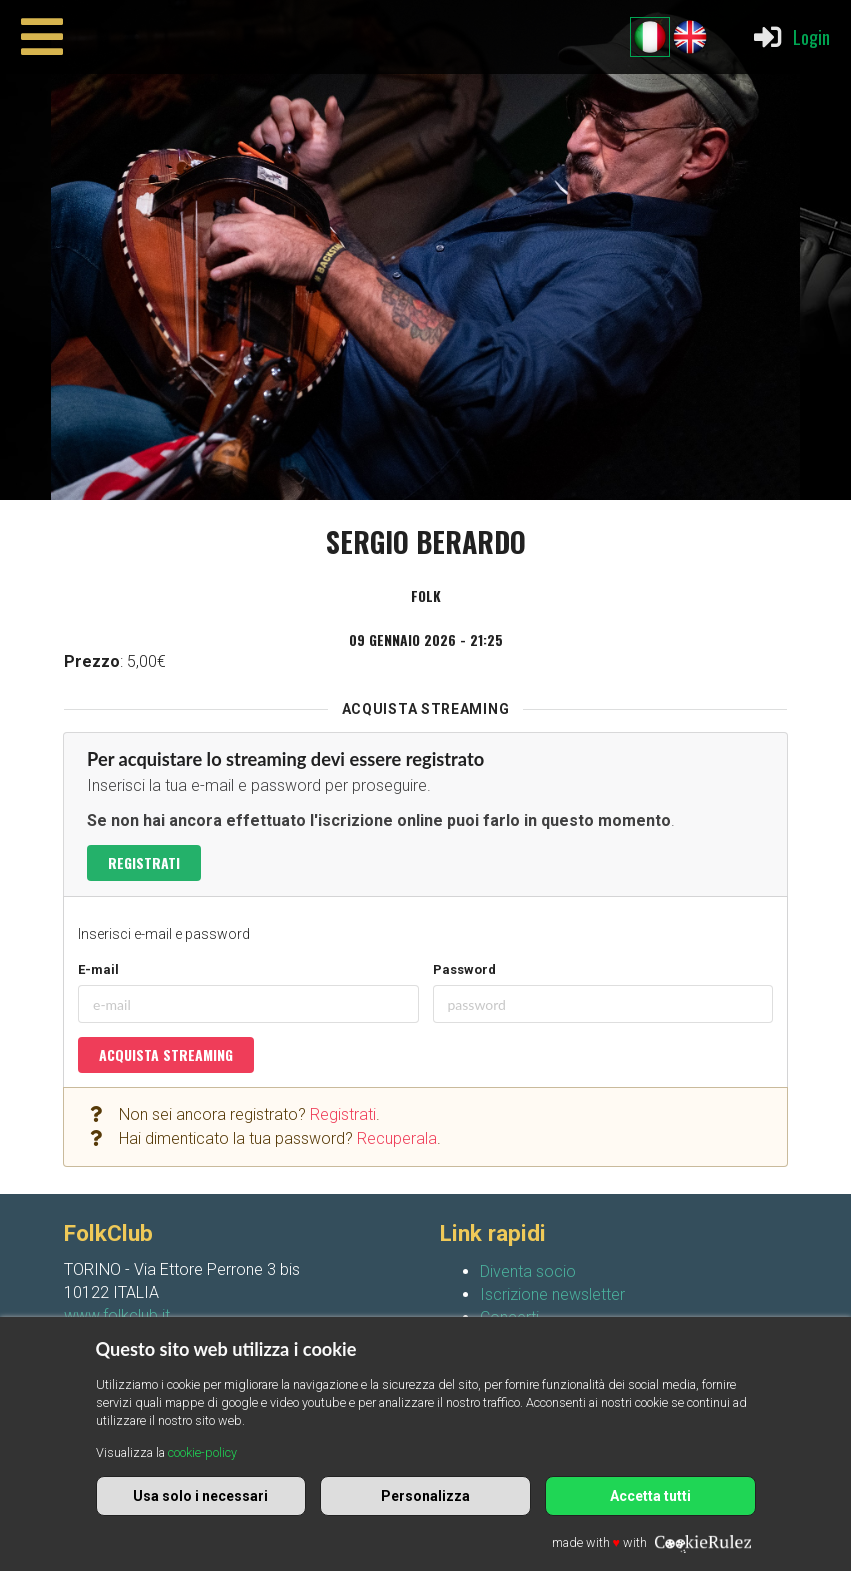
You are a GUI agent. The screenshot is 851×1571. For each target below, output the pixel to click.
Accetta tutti (650, 1496)
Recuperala (397, 1138)
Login (790, 37)
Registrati (144, 862)
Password (464, 969)
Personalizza (425, 1496)
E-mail (98, 969)
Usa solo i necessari (200, 1496)
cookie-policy (202, 1452)
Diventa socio (528, 1271)
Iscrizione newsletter (552, 1294)
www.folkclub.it (117, 1315)
